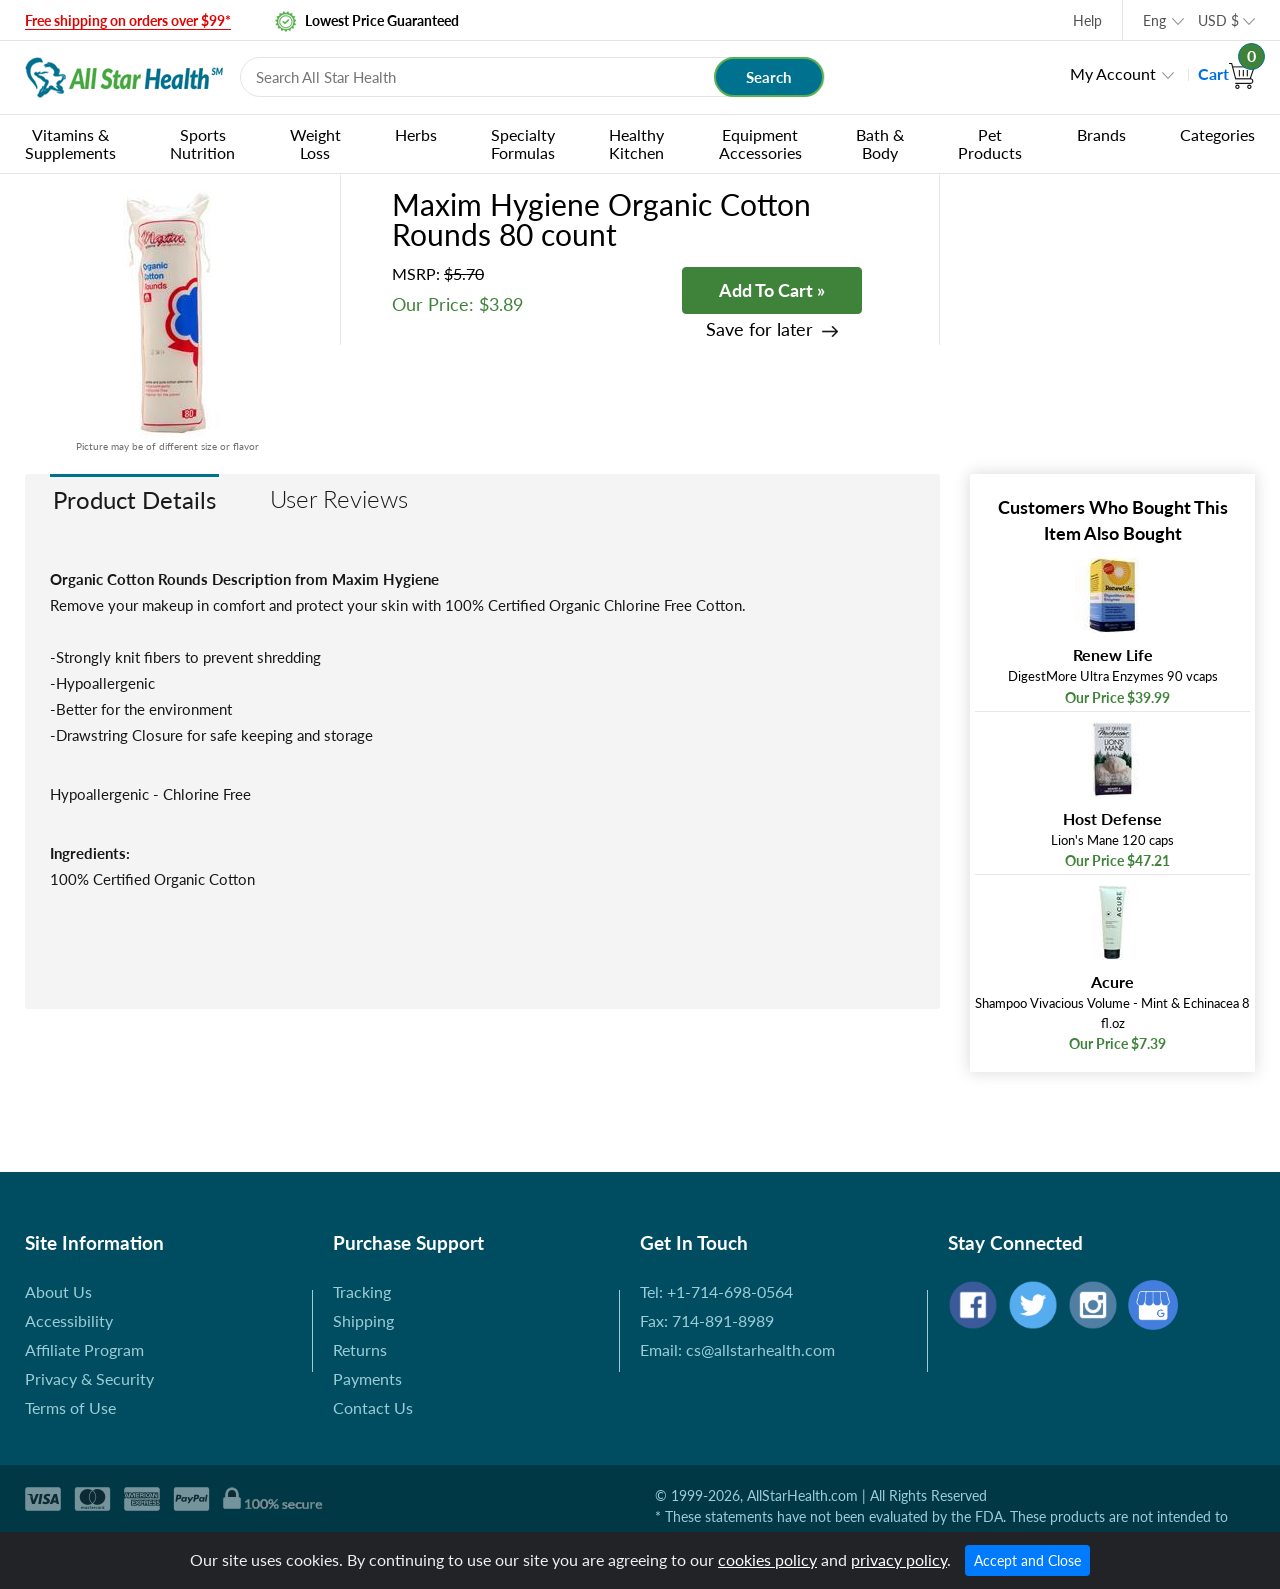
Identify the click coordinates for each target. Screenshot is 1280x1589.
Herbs (416, 134)
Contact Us (373, 1407)
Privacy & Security (89, 1378)
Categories (1217, 134)
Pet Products (990, 143)
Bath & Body (880, 143)
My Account (1113, 73)
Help (1087, 20)
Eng (1154, 20)
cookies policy (767, 1559)
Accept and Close (1027, 1560)
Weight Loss (315, 143)
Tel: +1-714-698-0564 (716, 1291)
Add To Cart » (772, 290)
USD (1218, 20)
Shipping (363, 1320)
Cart (1226, 73)
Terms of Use (70, 1407)
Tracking (362, 1291)
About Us (58, 1291)
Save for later (759, 329)
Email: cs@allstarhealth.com (737, 1349)
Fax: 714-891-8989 (707, 1320)
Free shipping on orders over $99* (128, 20)
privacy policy (899, 1559)
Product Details (134, 499)
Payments (367, 1378)
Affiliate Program (84, 1349)
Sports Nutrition (202, 143)
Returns (360, 1349)
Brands (1101, 134)
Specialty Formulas (523, 143)
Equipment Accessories (760, 143)
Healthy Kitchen (636, 143)
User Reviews (339, 498)
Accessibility (69, 1320)
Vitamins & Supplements (70, 143)
